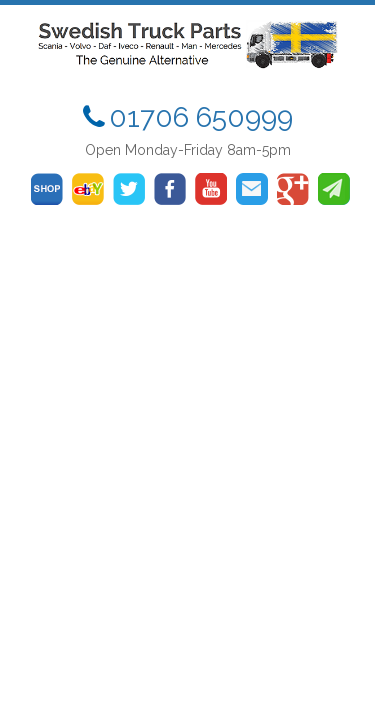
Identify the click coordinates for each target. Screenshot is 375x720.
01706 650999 (201, 117)
